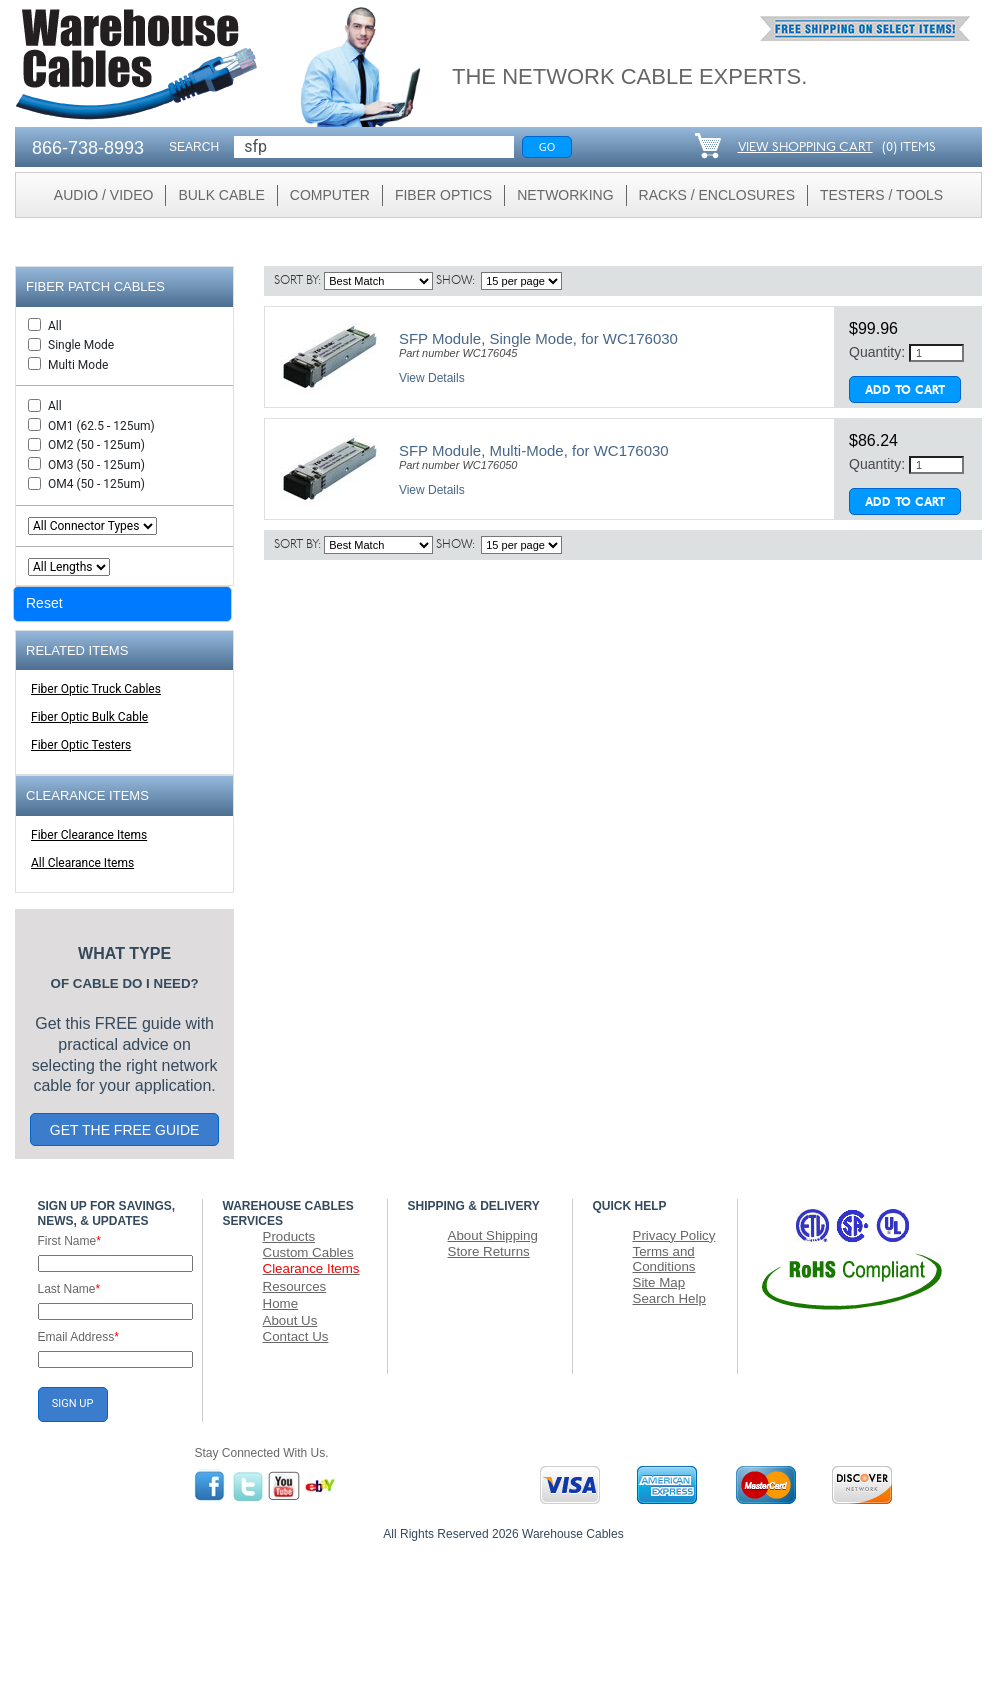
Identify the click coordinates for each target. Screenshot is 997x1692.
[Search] (374, 147)
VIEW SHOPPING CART (805, 147)
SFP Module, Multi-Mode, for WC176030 (534, 450)
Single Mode (81, 345)
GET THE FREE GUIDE (125, 1130)
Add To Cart (905, 391)
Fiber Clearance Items (89, 835)
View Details (432, 378)
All (55, 326)
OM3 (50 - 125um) (96, 465)
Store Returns (489, 1251)
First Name (69, 1241)
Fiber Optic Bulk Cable (89, 717)
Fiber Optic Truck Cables (96, 689)
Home (281, 1303)
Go (547, 146)
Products (289, 1236)
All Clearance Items (82, 863)
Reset (44, 603)
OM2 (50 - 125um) (96, 445)
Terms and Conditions (664, 1259)
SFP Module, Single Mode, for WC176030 (538, 338)
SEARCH (194, 147)
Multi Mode (78, 365)
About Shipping (493, 1235)
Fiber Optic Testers (81, 745)
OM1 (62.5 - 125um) (101, 426)
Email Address (78, 1337)
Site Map (659, 1282)
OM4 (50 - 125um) (96, 484)
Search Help (669, 1298)
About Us (290, 1320)
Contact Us (296, 1336)
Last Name (69, 1289)
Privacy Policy (674, 1235)
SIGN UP (73, 1403)
